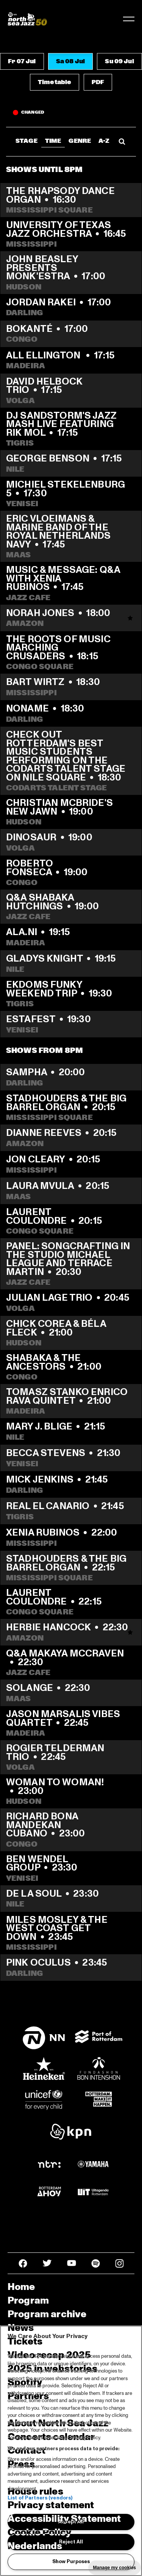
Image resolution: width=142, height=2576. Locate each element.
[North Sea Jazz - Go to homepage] (27, 18)
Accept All (71, 2521)
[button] (22, 61)
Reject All (71, 2541)
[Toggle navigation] (128, 19)
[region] (71, 2451)
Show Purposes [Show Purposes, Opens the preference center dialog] (71, 2561)
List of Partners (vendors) (40, 2498)
